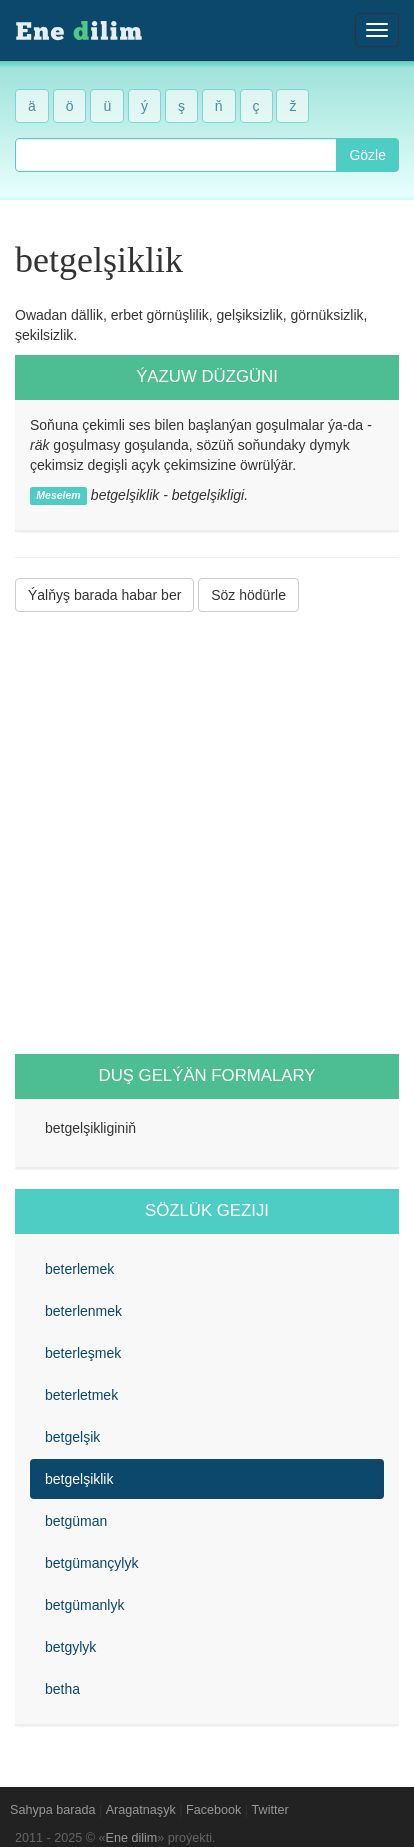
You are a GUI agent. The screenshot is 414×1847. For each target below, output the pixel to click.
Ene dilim (132, 1838)
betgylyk (70, 1647)
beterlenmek (83, 1311)
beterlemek (79, 1269)
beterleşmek (83, 1353)
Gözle (367, 155)
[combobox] (176, 155)
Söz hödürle (248, 595)
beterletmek (81, 1395)
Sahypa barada (52, 1810)
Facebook (213, 1810)
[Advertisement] (207, 833)
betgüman (76, 1521)
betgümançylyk (91, 1563)
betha (62, 1689)
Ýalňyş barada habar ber (104, 595)
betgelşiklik (79, 1479)
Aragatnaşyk (141, 1810)
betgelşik (72, 1437)
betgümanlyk (84, 1605)
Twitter (270, 1810)
